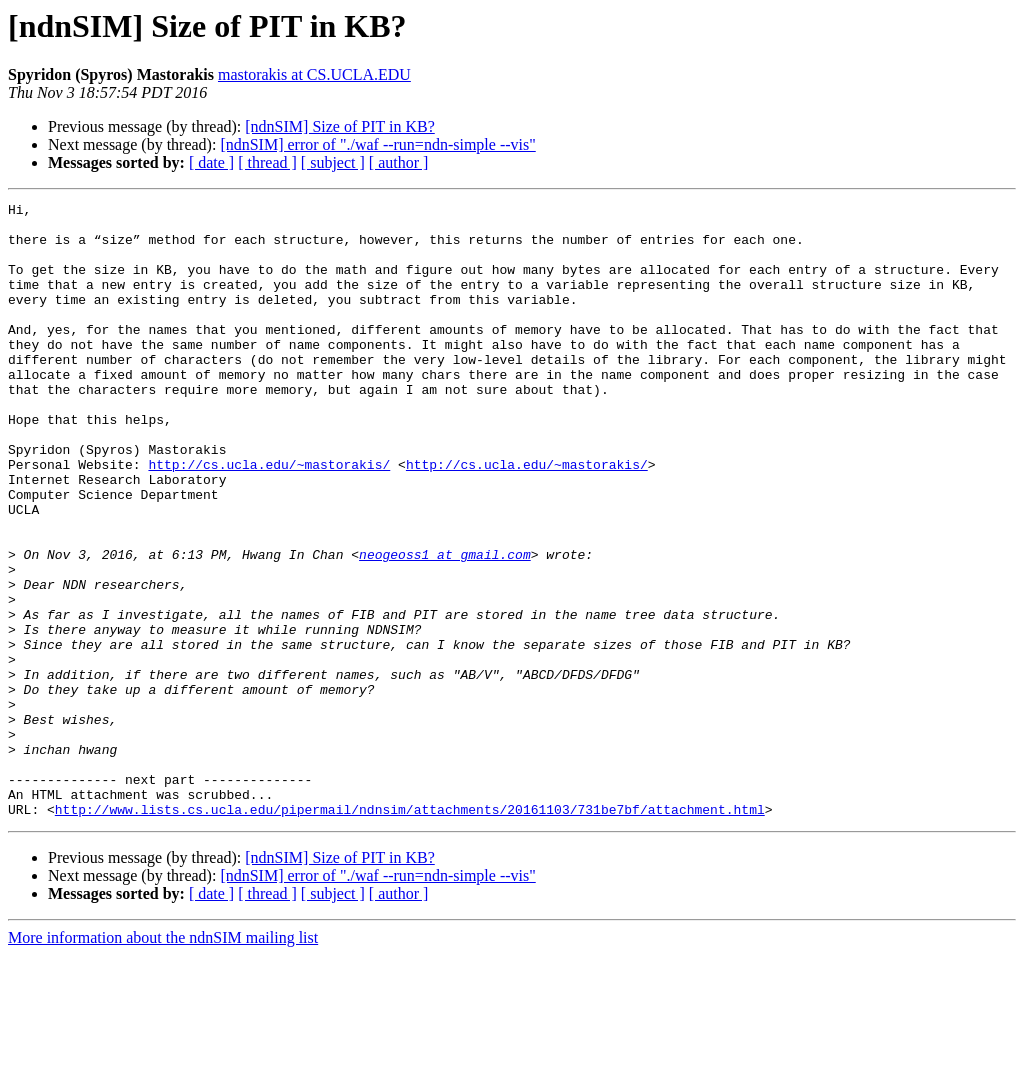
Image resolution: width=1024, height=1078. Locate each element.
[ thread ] (267, 162)
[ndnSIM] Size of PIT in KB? (339, 126)
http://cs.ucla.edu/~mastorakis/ (269, 518)
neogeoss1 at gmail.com (445, 626)
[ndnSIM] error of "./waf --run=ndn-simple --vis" (377, 144)
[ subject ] (333, 162)
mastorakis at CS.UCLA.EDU (314, 74)
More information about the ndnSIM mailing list (163, 1060)
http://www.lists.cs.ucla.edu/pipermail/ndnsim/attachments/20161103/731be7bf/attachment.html (410, 932)
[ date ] (211, 162)
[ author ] (399, 162)
